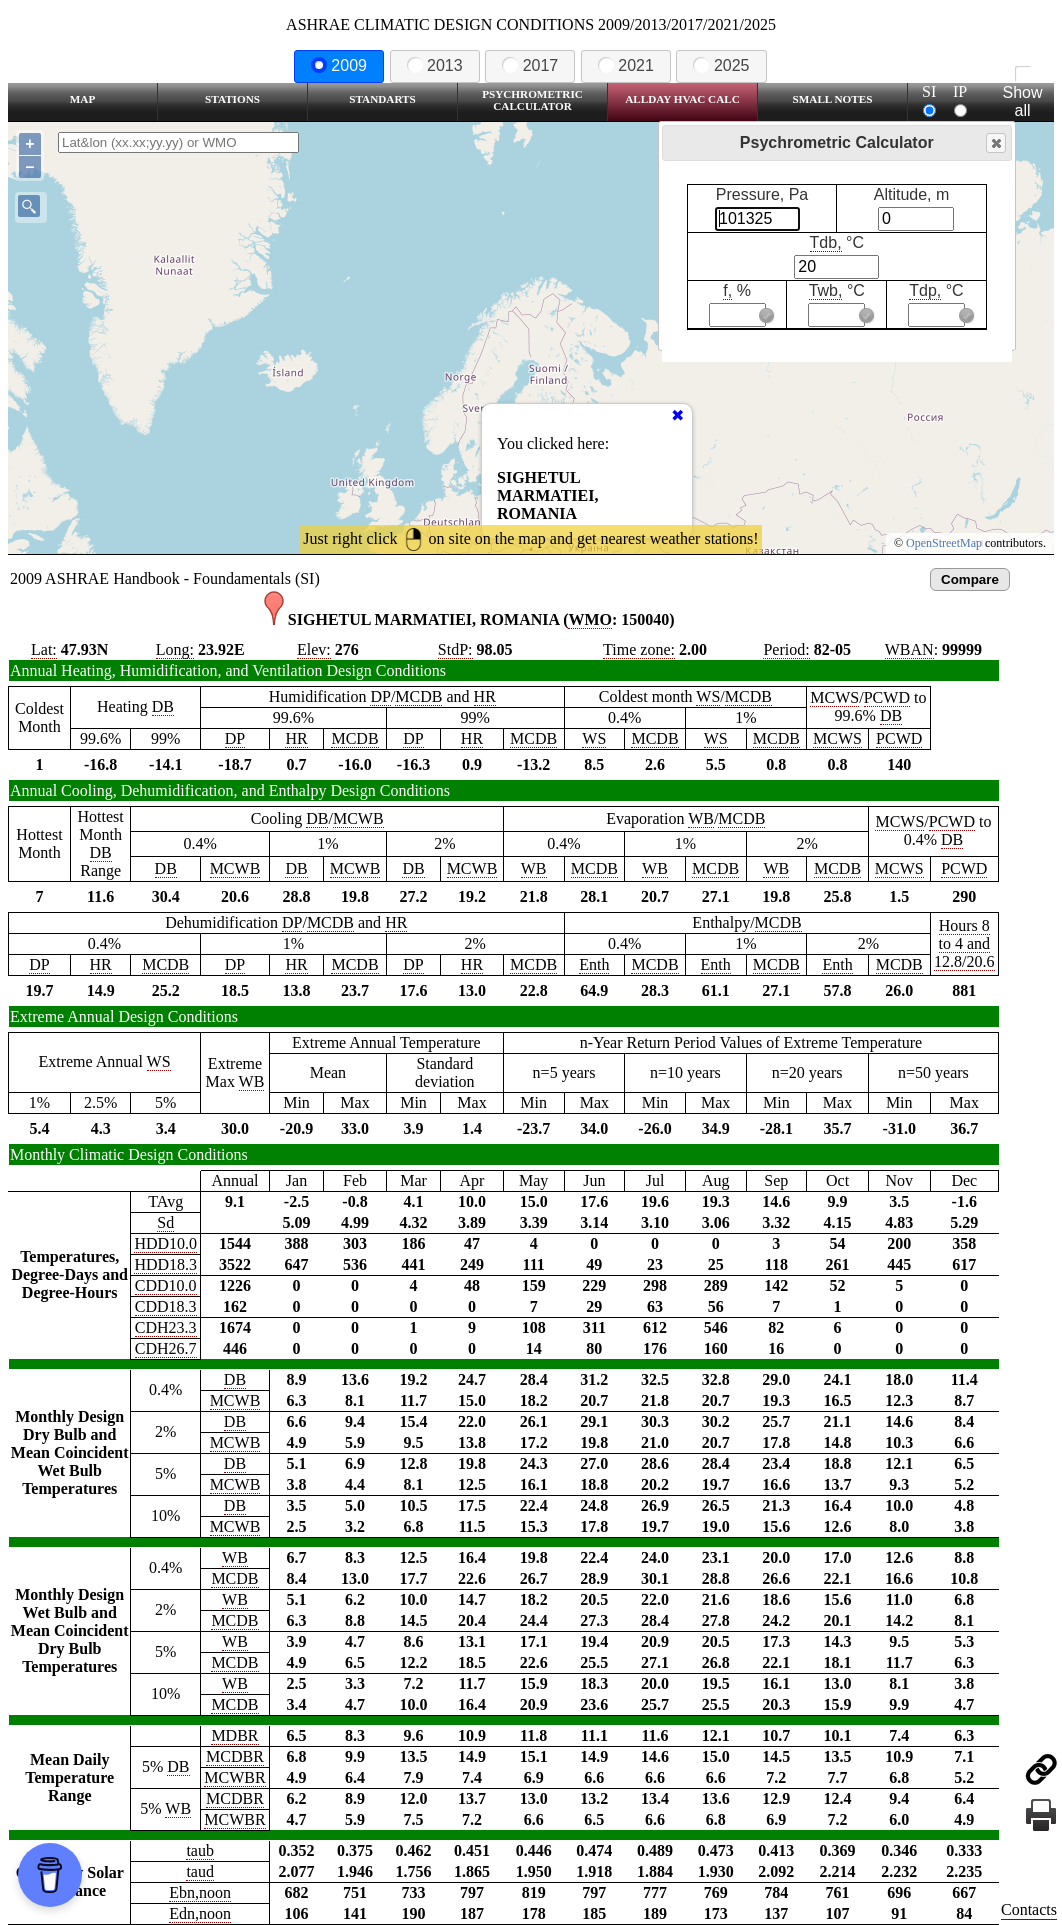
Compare (970, 579)
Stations (232, 99)
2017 (530, 65)
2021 (626, 65)
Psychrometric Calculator (532, 100)
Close (995, 143)
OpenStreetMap (944, 543)
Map (82, 99)
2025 (721, 65)
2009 (339, 65)
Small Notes (833, 99)
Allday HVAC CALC (682, 99)
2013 (435, 65)
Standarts (382, 99)
